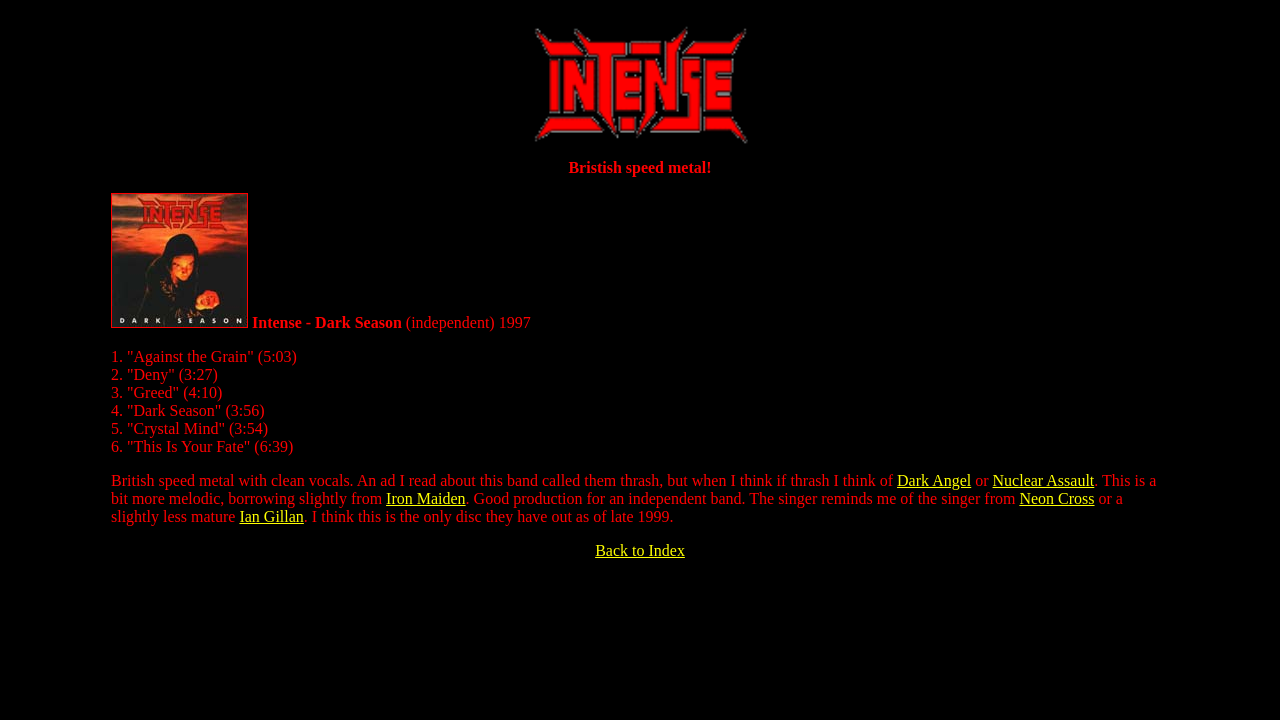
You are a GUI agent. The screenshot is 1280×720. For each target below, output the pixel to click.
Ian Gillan (271, 516)
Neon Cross (1056, 498)
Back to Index (640, 550)
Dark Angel (934, 480)
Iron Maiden (426, 498)
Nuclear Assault (1044, 480)
